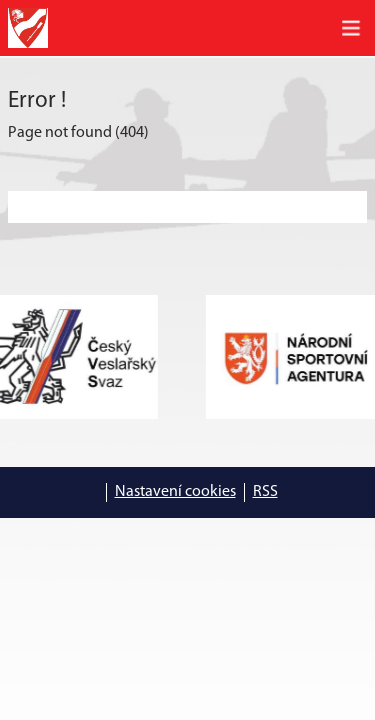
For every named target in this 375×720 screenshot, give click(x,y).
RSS (265, 492)
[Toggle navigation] (351, 28)
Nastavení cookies (175, 492)
